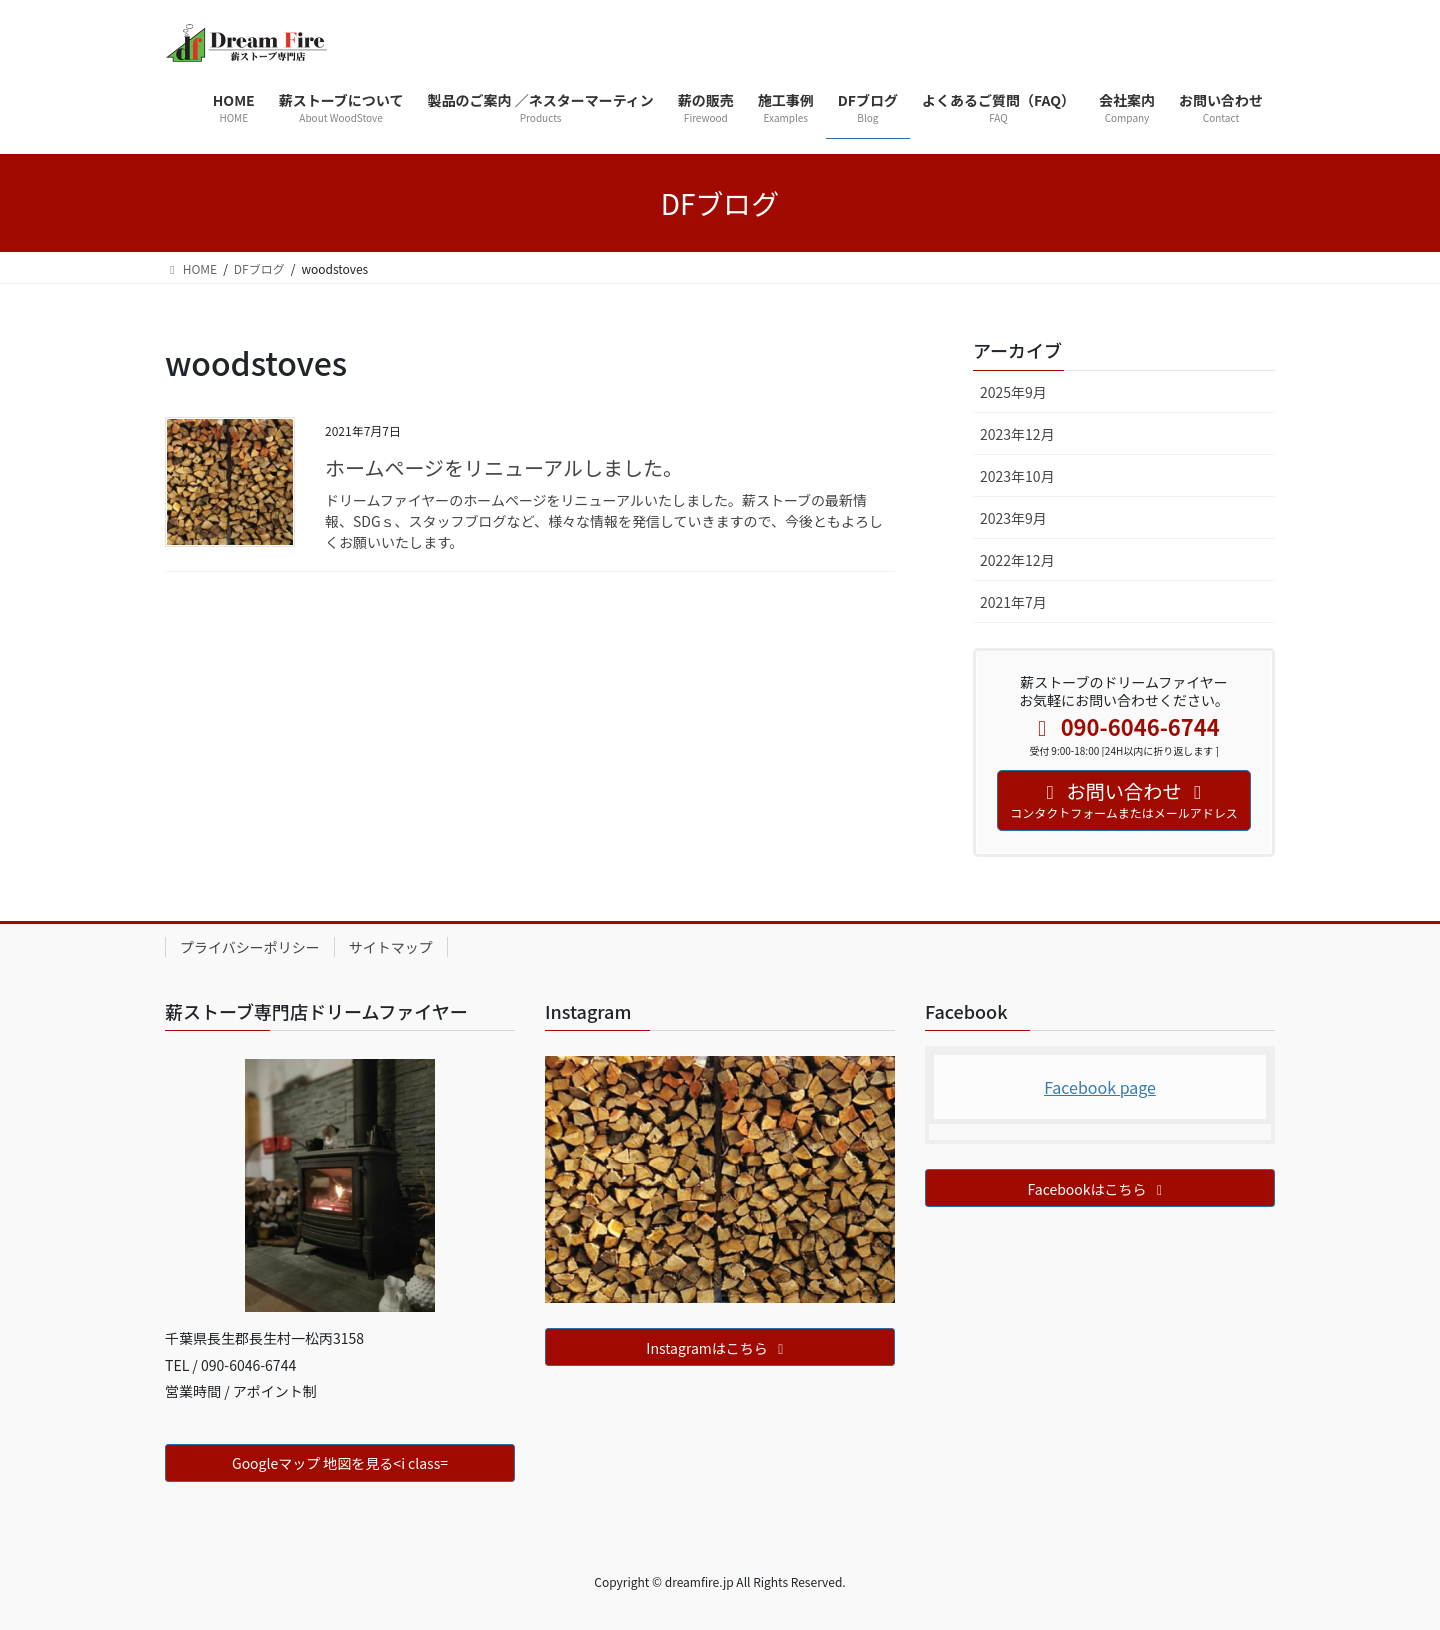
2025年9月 (1013, 392)
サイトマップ (391, 947)
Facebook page (1100, 1087)
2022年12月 (1017, 560)
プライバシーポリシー (250, 947)
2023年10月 (1017, 476)
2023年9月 (1013, 518)
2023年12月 (1017, 434)
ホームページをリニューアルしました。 (504, 467)
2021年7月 (1013, 602)
